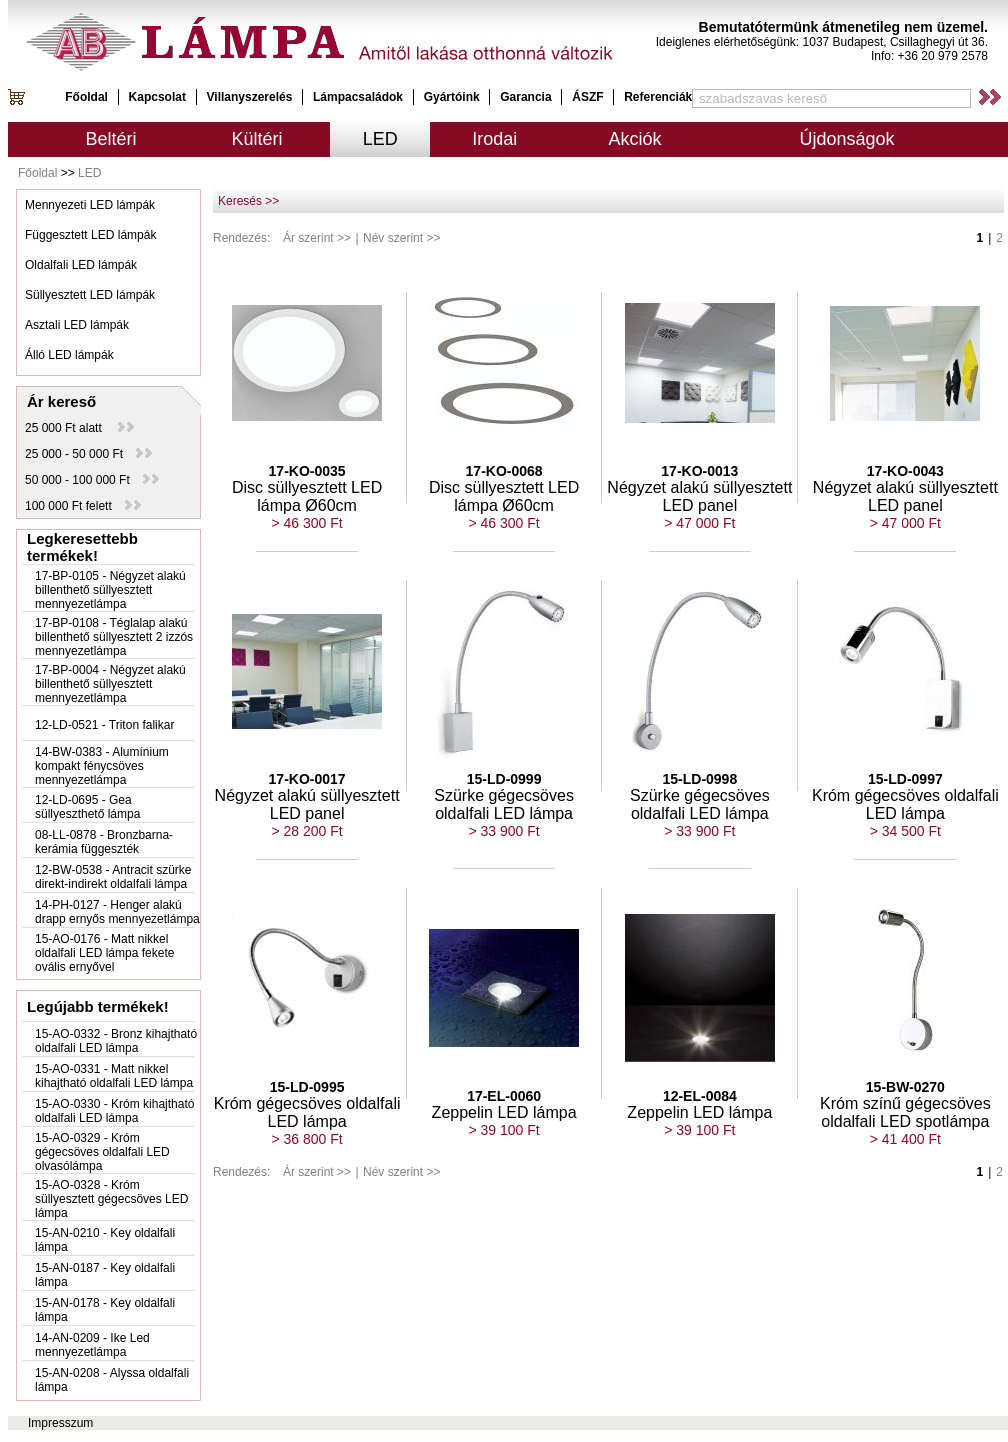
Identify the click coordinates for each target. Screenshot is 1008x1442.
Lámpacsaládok (358, 97)
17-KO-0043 (905, 471)
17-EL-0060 (504, 1096)
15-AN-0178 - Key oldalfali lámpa (105, 1310)
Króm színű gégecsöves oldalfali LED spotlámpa (905, 1112)
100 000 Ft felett (83, 506)
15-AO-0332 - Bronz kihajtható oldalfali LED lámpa (116, 1041)
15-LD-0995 (307, 1087)
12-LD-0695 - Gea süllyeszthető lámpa (87, 807)
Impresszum (60, 1423)
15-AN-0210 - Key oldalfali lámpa (105, 1240)
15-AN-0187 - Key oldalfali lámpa (105, 1275)
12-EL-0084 (700, 1096)
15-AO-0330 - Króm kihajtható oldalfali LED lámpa (114, 1111)
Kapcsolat (157, 97)
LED (380, 139)
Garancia (525, 97)
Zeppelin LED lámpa (504, 1112)
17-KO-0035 (307, 471)
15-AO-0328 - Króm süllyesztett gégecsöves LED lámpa (111, 1199)
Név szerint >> (401, 238)
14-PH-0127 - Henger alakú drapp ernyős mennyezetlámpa (117, 912)
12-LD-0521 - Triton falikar (104, 725)
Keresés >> (248, 201)
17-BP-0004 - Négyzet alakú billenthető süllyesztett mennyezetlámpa (110, 684)
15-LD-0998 (699, 779)
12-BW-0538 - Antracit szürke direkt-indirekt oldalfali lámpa (113, 877)
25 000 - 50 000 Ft (88, 454)
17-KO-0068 (504, 471)
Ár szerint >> (317, 238)
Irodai (494, 139)
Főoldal (86, 97)
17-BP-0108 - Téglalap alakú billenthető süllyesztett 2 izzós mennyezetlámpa (114, 637)
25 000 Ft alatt (79, 428)
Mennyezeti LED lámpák (90, 205)
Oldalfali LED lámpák (81, 265)
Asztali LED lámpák (77, 325)
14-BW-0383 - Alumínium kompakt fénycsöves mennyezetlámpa (102, 766)
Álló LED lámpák (69, 355)
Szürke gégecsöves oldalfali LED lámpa (504, 804)
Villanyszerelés (250, 97)
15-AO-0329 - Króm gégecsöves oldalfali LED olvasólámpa (102, 1152)
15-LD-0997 (905, 779)
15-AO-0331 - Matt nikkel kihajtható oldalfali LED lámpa (114, 1076)
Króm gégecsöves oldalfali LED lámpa (905, 804)
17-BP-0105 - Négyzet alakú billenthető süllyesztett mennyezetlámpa (110, 590)
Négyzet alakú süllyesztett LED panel (699, 496)
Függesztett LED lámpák (90, 235)
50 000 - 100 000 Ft (92, 480)
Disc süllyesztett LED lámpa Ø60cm (307, 496)
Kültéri (257, 139)
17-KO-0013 (699, 471)
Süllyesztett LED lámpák (90, 295)
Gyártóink (452, 97)
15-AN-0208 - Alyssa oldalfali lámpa (112, 1380)
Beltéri (111, 139)
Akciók (635, 139)
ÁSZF (587, 97)
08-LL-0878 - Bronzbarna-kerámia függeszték (104, 842)
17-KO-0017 (307, 779)
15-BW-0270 (905, 1087)
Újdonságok (846, 139)
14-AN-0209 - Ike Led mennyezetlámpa (92, 1345)
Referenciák (658, 97)
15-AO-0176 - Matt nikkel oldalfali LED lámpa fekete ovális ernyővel (104, 953)
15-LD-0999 (504, 779)
